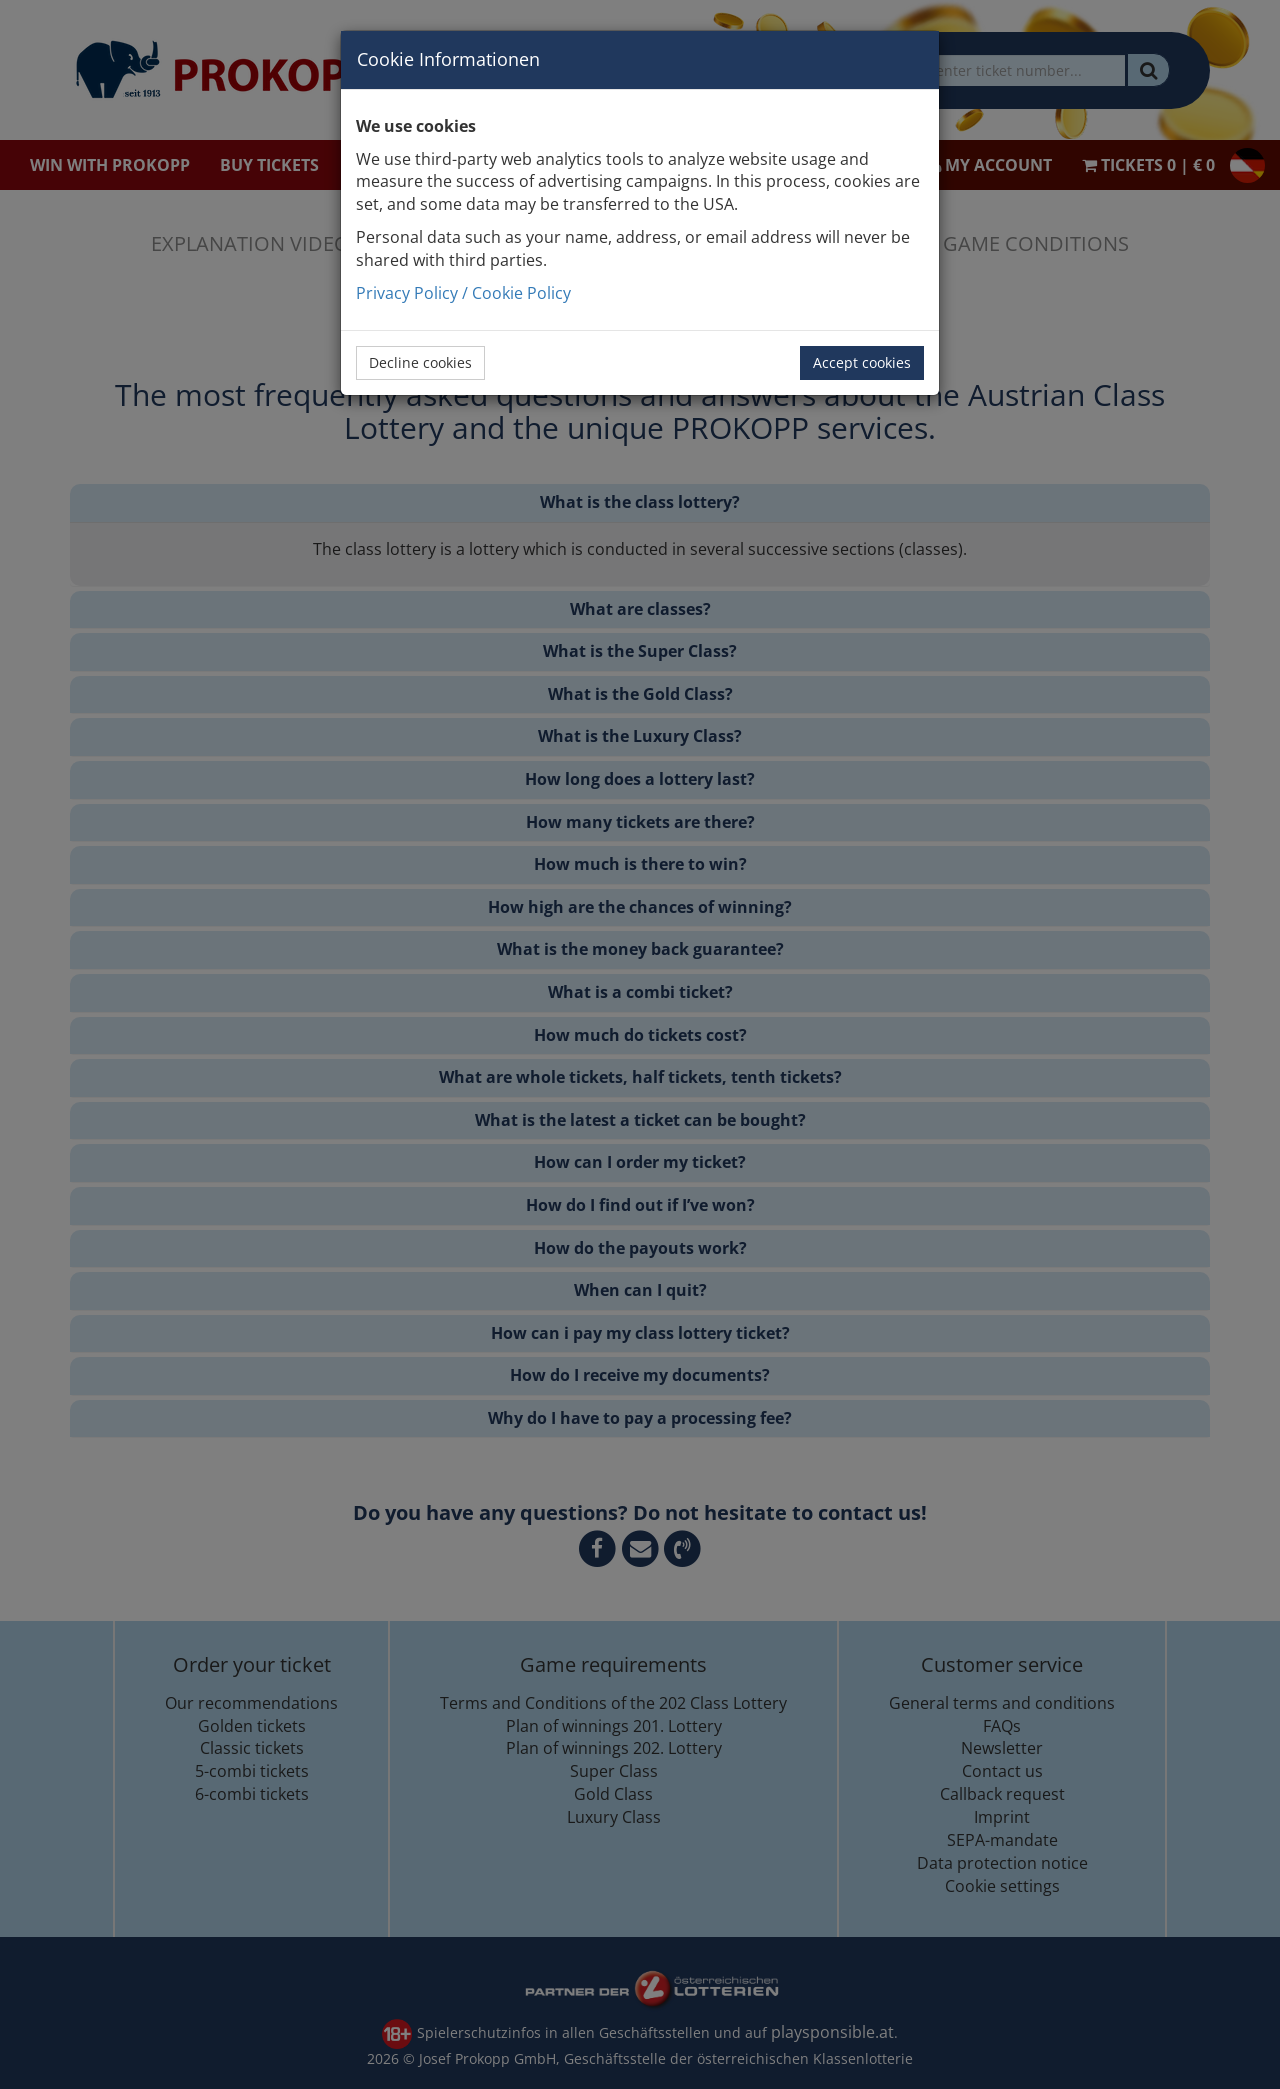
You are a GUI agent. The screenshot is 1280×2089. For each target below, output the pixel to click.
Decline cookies (420, 362)
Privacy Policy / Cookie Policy (463, 293)
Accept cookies (862, 362)
